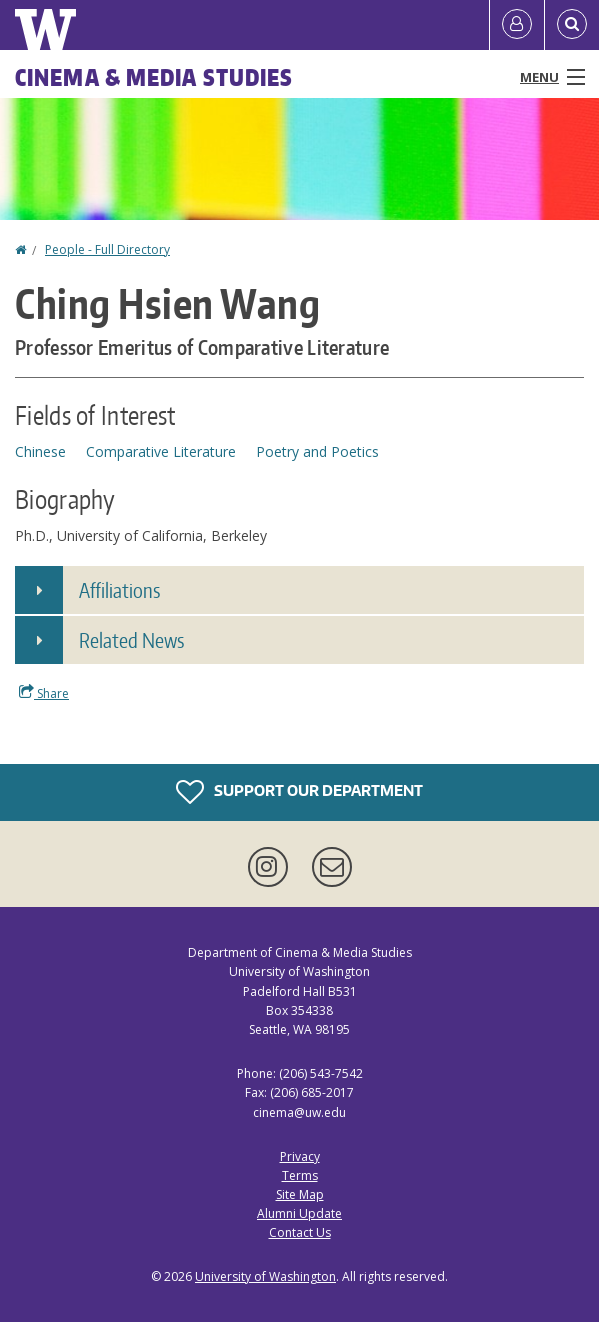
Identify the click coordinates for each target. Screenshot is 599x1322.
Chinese (40, 451)
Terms (300, 1175)
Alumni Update (299, 1213)
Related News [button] (131, 640)
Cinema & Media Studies (154, 77)
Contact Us (300, 1232)
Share (44, 693)
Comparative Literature (161, 451)
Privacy (300, 1156)
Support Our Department (299, 792)
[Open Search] (572, 25)
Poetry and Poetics (317, 451)
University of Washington (265, 1276)
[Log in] (517, 25)
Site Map (300, 1194)
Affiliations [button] (119, 590)
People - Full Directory (107, 249)
